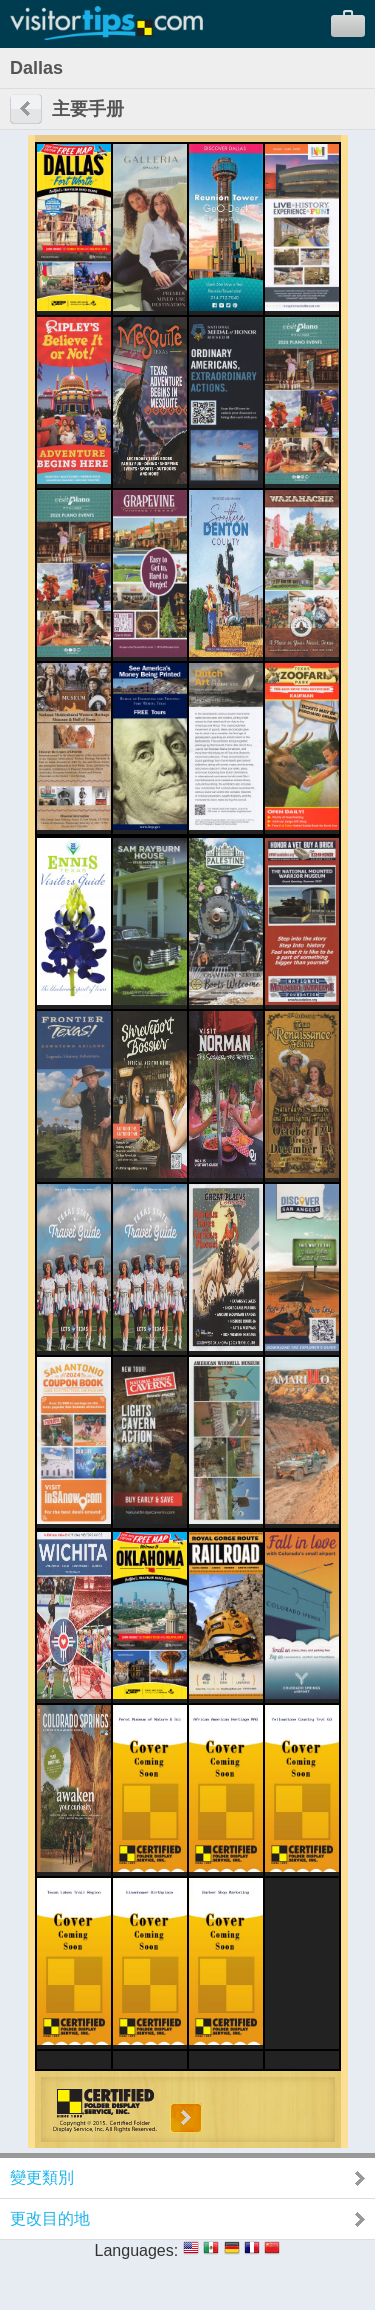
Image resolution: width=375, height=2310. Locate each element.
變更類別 (42, 2177)
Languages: (137, 2250)
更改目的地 (50, 2218)
